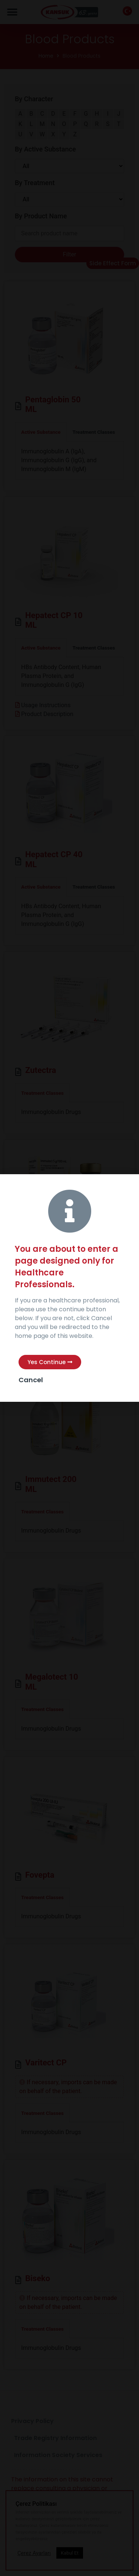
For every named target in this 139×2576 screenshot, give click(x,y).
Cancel (31, 1379)
